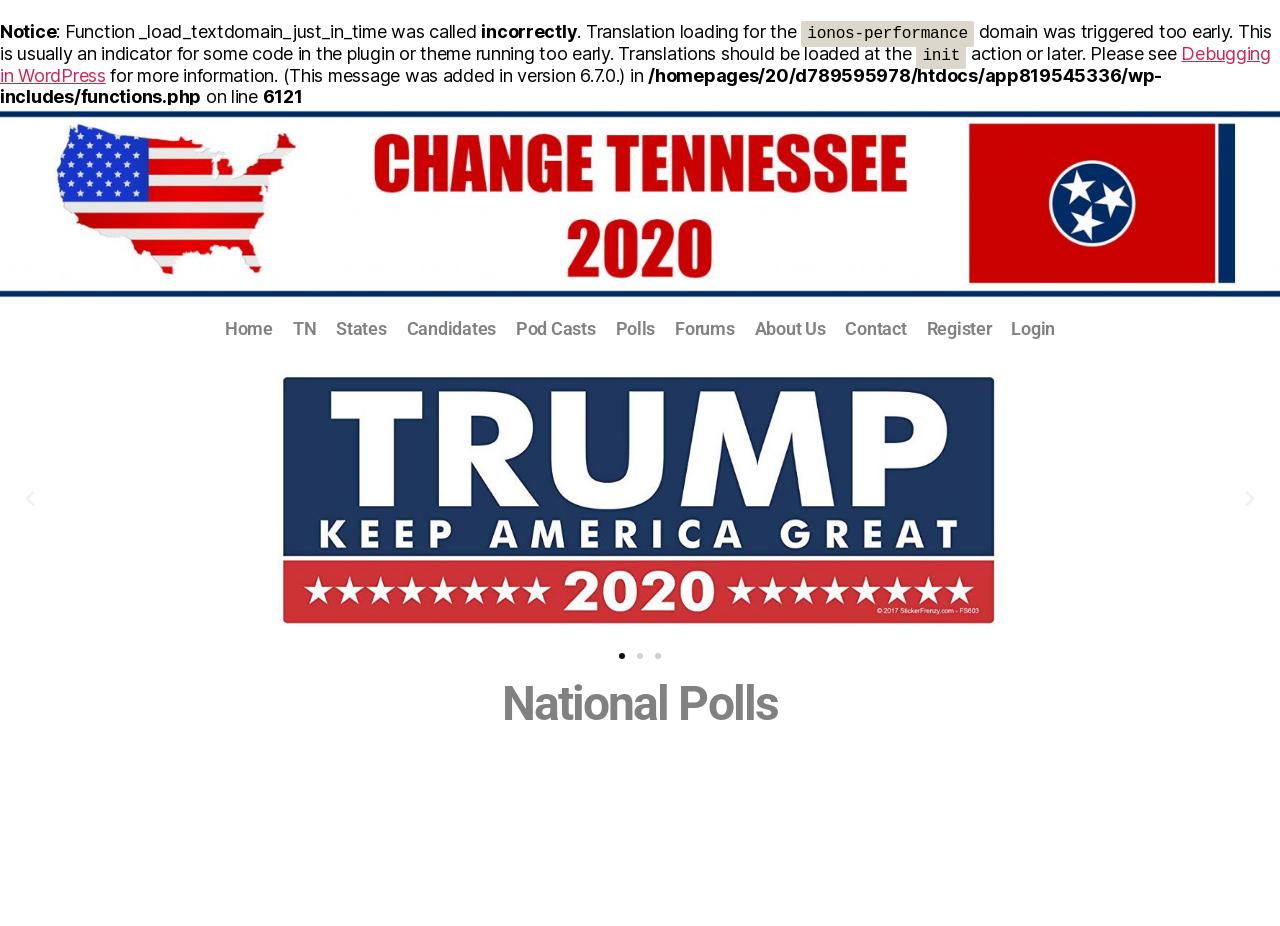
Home (249, 328)
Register (959, 328)
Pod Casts (556, 328)
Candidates (451, 328)
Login (1033, 328)
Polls (636, 328)
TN (304, 328)
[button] (30, 499)
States (361, 328)
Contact (875, 328)
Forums (704, 328)
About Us (790, 328)
